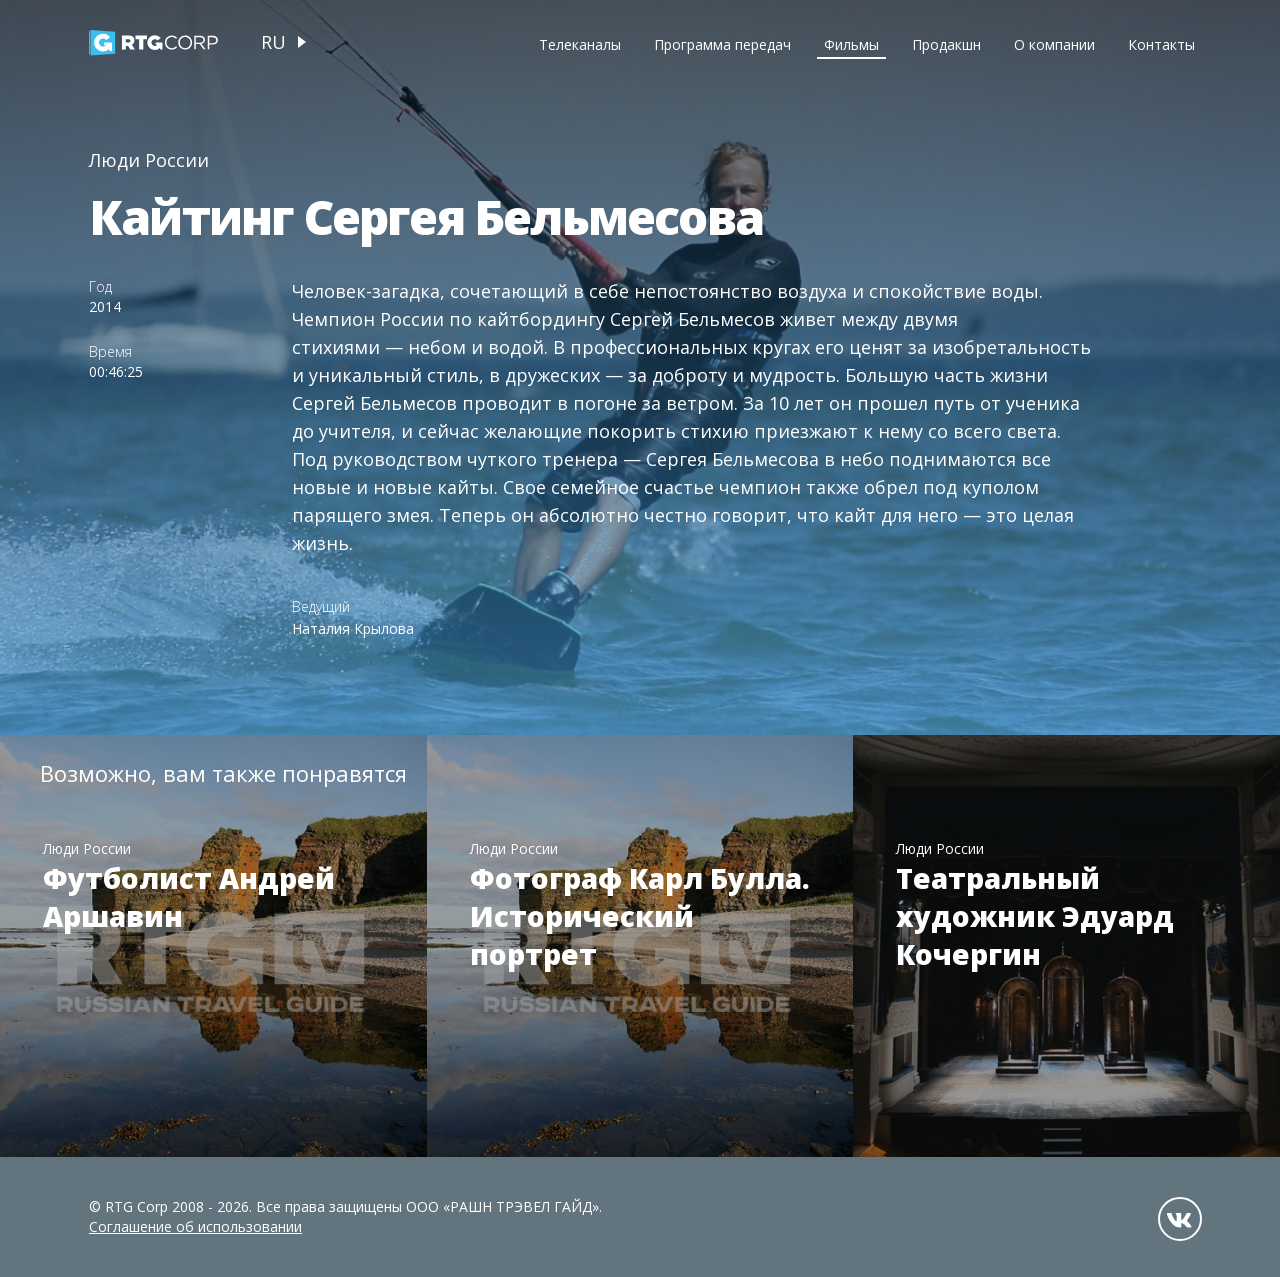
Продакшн (946, 44)
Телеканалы (580, 44)
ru (273, 42)
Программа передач (722, 44)
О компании (1054, 44)
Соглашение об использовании (195, 1226)
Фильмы (851, 44)
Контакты (1161, 44)
